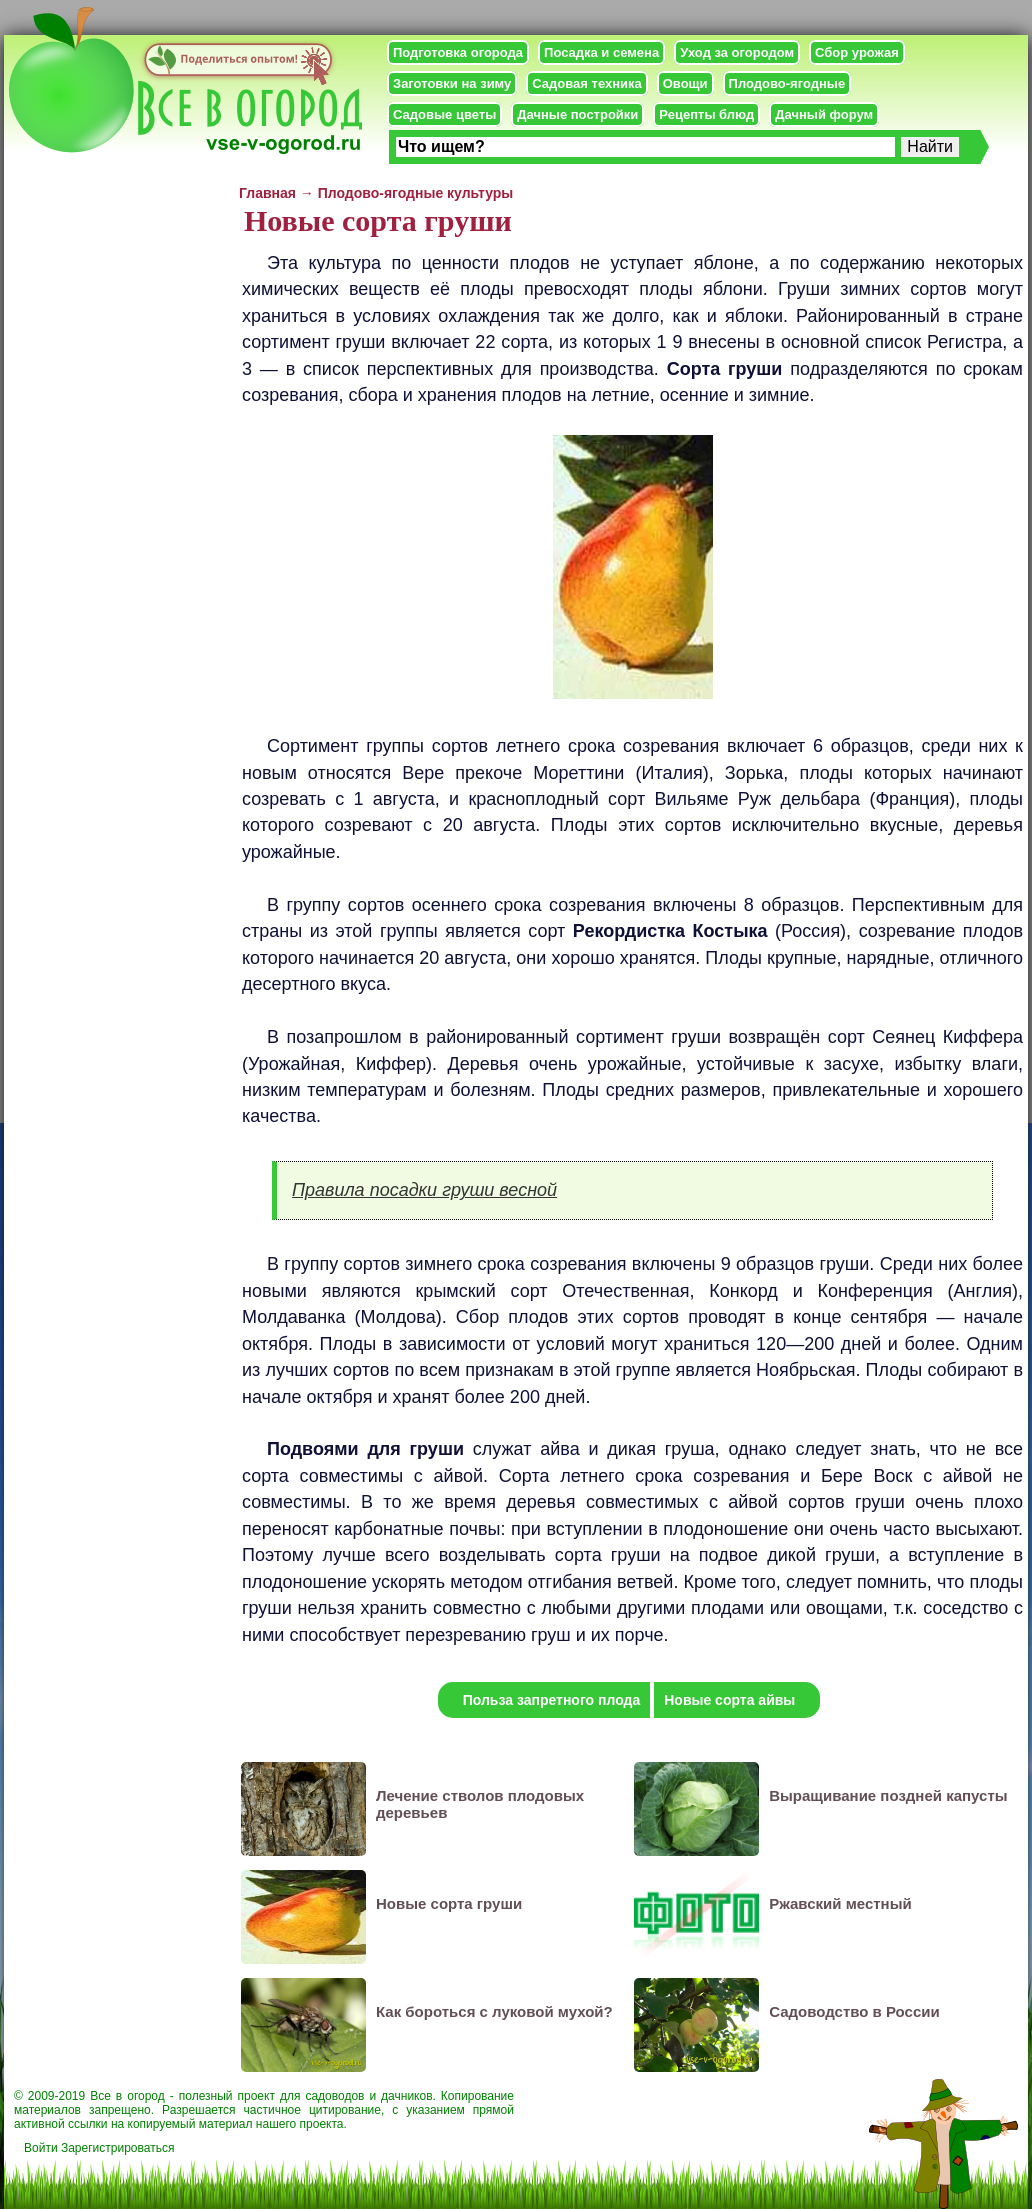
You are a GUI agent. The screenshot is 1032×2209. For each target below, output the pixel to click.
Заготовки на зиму (452, 83)
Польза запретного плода (552, 1700)
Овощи (685, 83)
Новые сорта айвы (729, 1700)
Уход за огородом (737, 52)
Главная (267, 193)
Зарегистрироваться (117, 2148)
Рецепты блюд (706, 114)
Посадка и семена (601, 52)
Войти (41, 2148)
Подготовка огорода (458, 52)
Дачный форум (824, 114)
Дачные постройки (577, 114)
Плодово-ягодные (787, 83)
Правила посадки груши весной (424, 1190)
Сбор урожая (857, 52)
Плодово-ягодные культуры (416, 193)
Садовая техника (586, 83)
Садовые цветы (444, 114)
